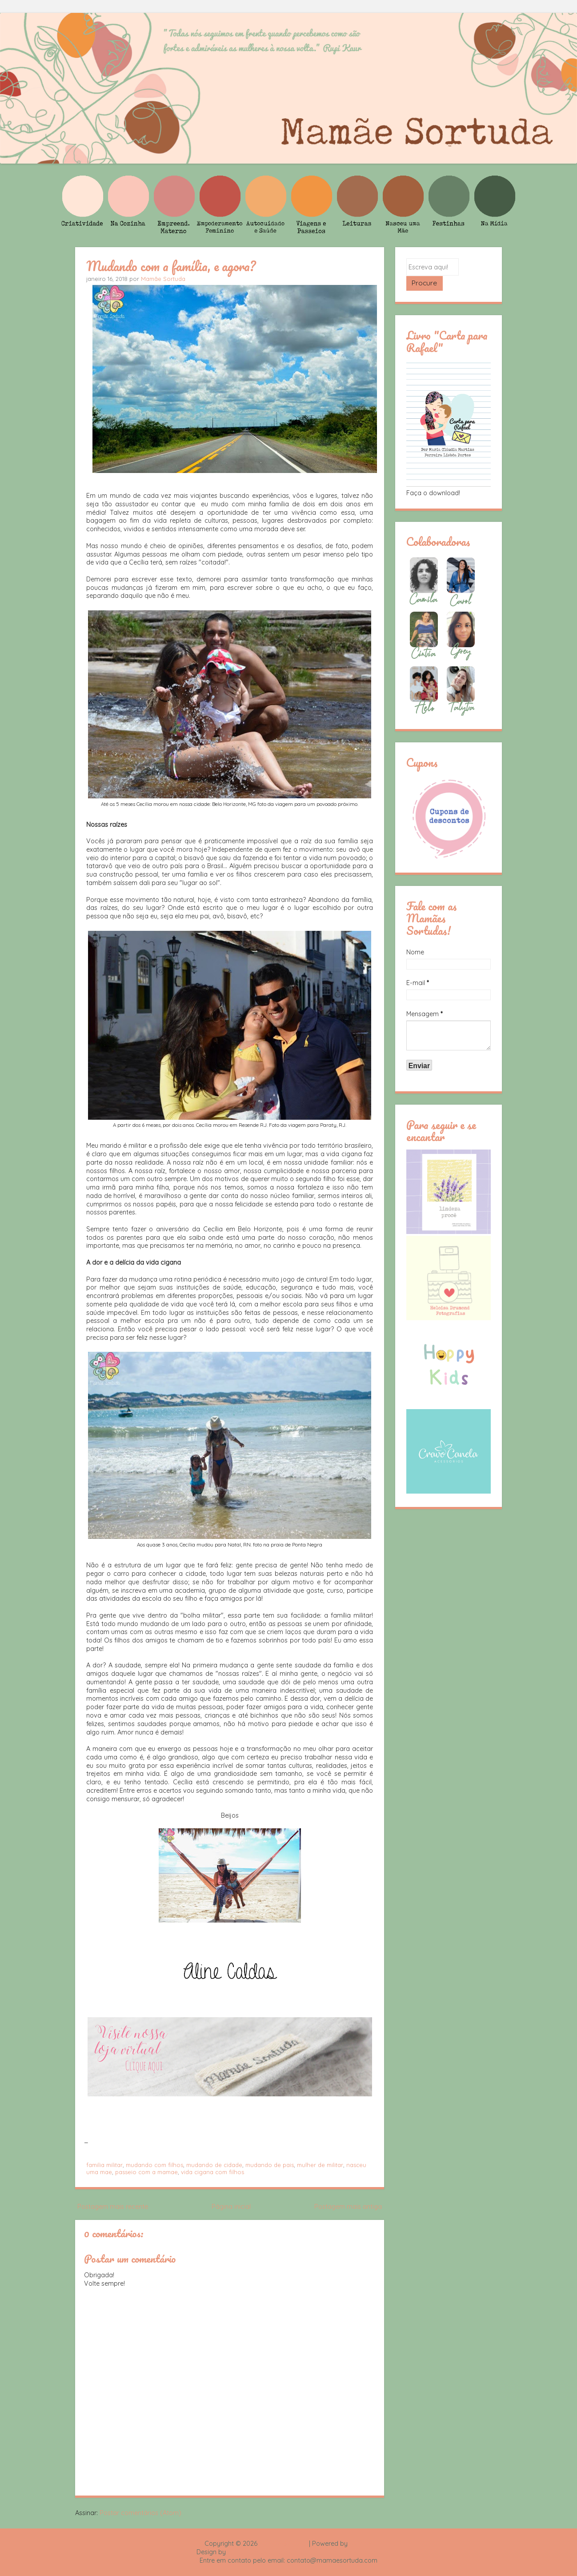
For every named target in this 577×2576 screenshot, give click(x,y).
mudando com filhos (154, 2164)
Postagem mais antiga (348, 2207)
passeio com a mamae (146, 2171)
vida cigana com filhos (212, 2171)
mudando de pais (269, 2164)
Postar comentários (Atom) (140, 2513)
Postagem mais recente (112, 2207)
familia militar (104, 2164)
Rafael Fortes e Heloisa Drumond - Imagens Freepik (304, 2552)
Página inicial (231, 2207)
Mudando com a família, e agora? (171, 265)
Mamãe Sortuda (163, 278)
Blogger (361, 2544)
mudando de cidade (214, 2164)
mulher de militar (320, 2164)
